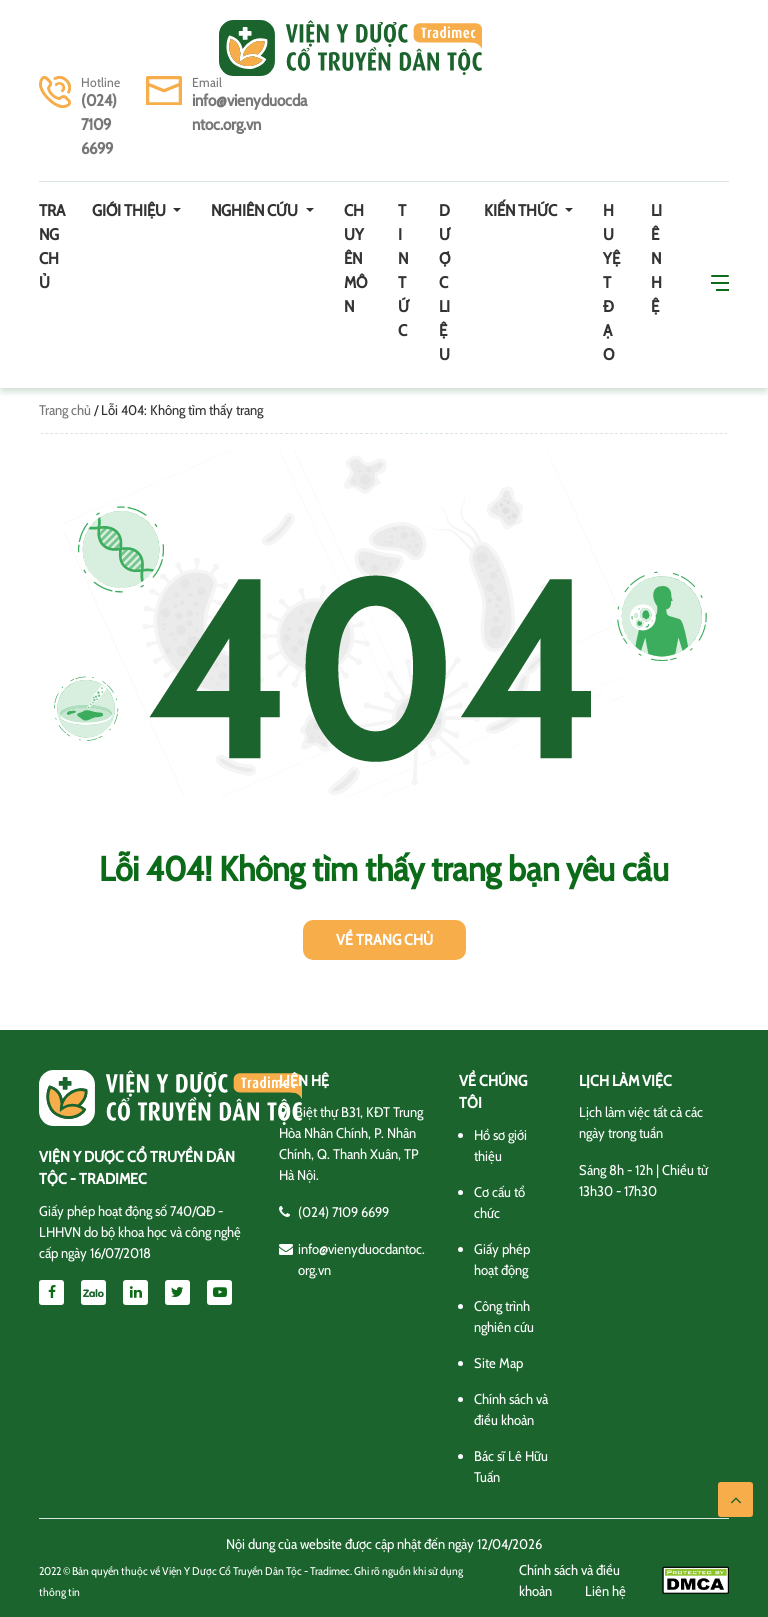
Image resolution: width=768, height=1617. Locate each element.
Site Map (498, 1363)
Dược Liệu (444, 282)
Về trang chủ (384, 940)
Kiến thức (522, 210)
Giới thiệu (130, 210)
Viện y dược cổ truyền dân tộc (350, 48)
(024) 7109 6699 (99, 124)
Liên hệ (656, 258)
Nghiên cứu (256, 210)
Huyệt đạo (611, 282)
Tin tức (403, 270)
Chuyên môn (355, 258)
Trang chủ (52, 246)
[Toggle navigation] (67, 48)
